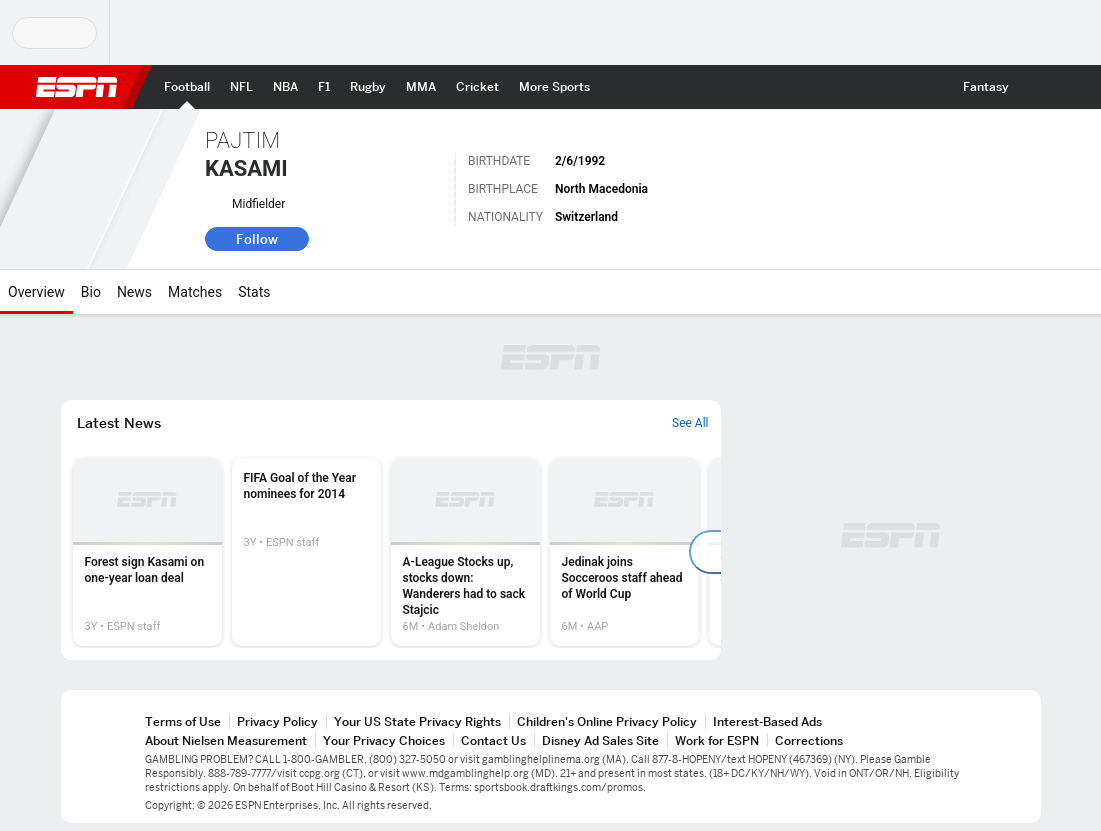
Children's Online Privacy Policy (607, 721)
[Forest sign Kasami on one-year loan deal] (147, 552)
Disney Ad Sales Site (600, 740)
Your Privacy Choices (384, 740)
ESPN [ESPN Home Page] (77, 87)
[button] (1037, 87)
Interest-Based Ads (767, 721)
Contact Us (493, 740)
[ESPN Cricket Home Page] (477, 87)
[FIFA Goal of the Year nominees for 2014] (306, 552)
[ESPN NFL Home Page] (241, 87)
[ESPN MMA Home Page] (421, 87)
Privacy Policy (277, 721)
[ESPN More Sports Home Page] (554, 87)
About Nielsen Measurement (226, 740)
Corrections (809, 740)
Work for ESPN (717, 740)
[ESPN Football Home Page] (187, 87)
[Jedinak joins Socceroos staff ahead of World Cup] (624, 552)
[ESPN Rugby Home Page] (368, 87)
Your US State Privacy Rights (417, 721)
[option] (147, 552)
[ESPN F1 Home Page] (324, 87)
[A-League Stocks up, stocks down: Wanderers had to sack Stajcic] (465, 552)
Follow (257, 239)
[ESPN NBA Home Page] (285, 87)
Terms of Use (183, 721)
